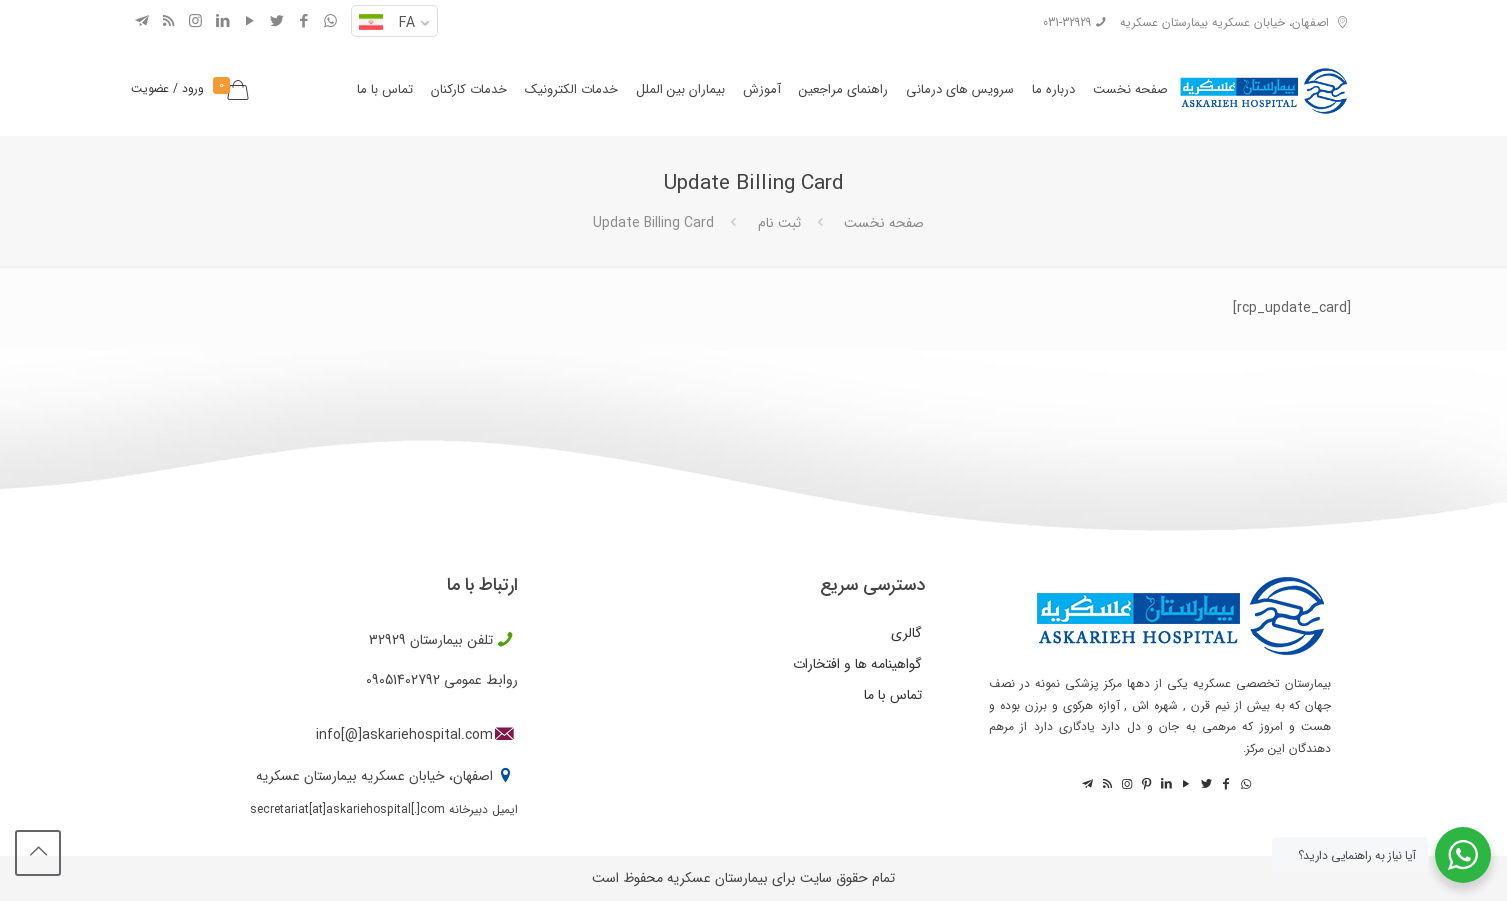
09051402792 (403, 680)
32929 (387, 640)
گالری (906, 633)
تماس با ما (893, 695)
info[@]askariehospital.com (404, 735)
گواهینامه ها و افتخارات (857, 664)
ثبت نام (779, 223)
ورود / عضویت (167, 88)
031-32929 (1067, 22)
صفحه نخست (884, 223)
